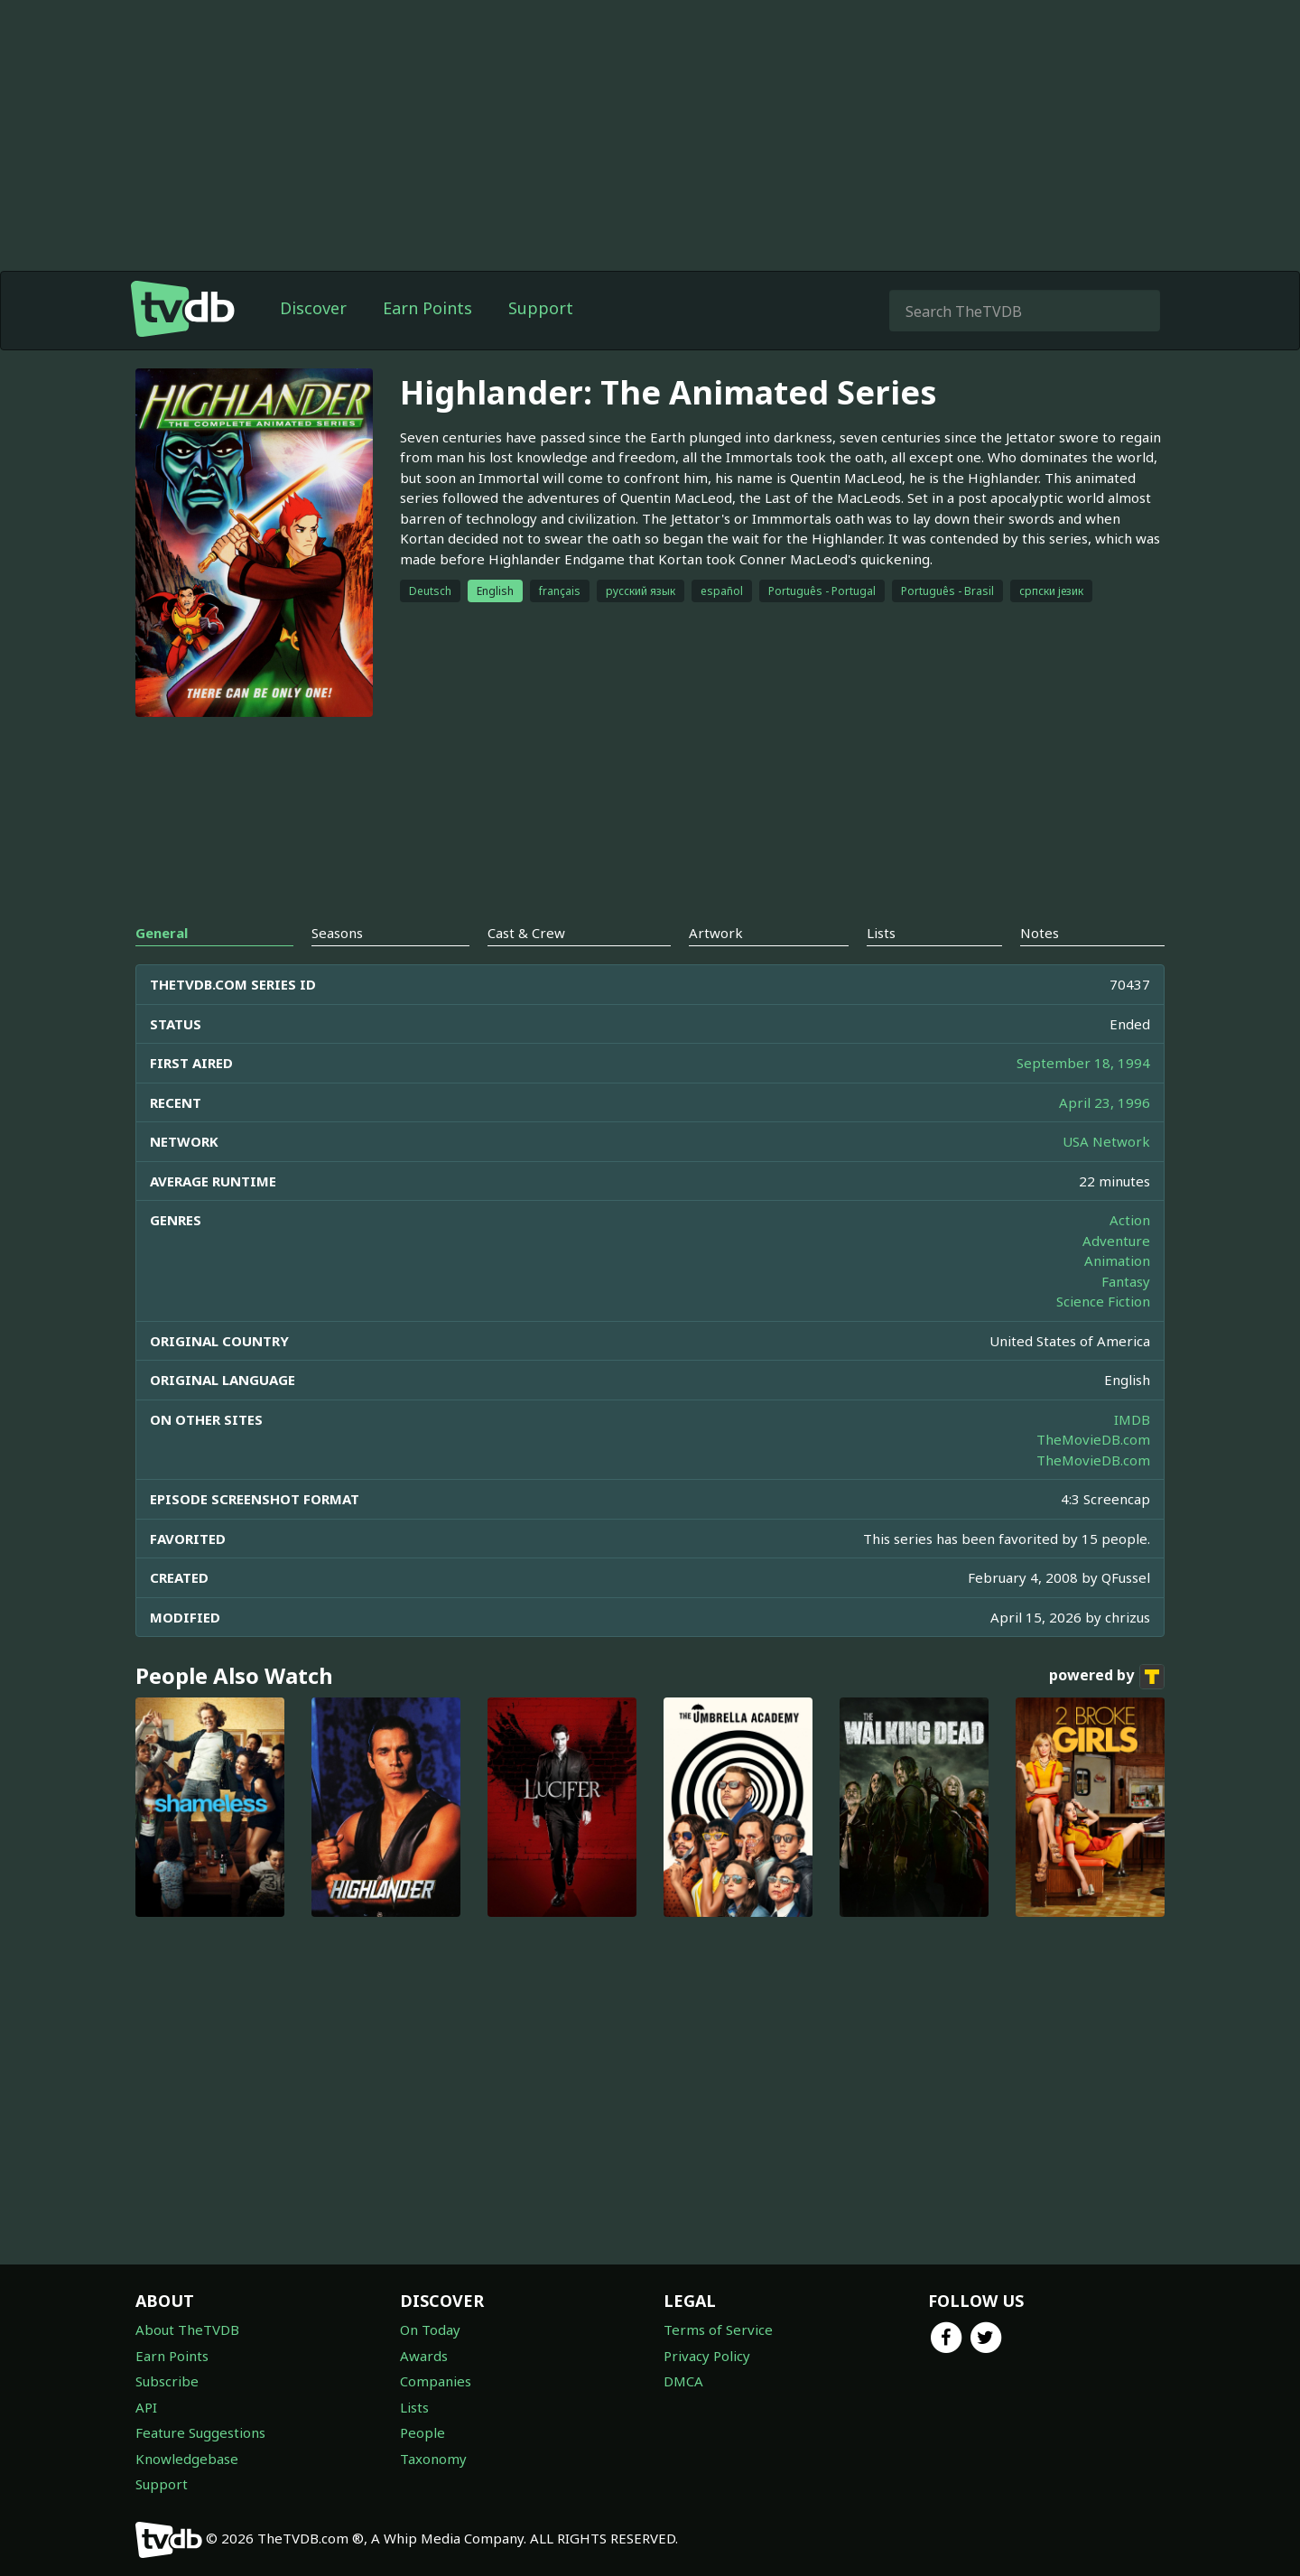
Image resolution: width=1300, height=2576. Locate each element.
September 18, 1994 (1083, 1063)
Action (1130, 1220)
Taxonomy (433, 2459)
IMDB (1132, 1419)
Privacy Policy (707, 2356)
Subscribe (167, 2381)
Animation (1117, 1260)
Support (540, 308)
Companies (435, 2381)
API (146, 2407)
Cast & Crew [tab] (526, 933)
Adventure (1116, 1241)
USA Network (1106, 1141)
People (422, 2432)
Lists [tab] (881, 933)
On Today (430, 2329)
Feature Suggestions (200, 2432)
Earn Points (427, 308)
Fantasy (1125, 1281)
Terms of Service (718, 2329)
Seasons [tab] (337, 933)
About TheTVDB (187, 2329)
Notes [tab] (1039, 933)
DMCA (683, 2381)
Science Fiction (1103, 1301)
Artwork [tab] (716, 933)
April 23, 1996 (1104, 1102)
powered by (1107, 1676)
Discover (313, 308)
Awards (424, 2356)
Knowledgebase (186, 2459)
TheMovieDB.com (1093, 1439)
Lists (414, 2407)
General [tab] (161, 933)
